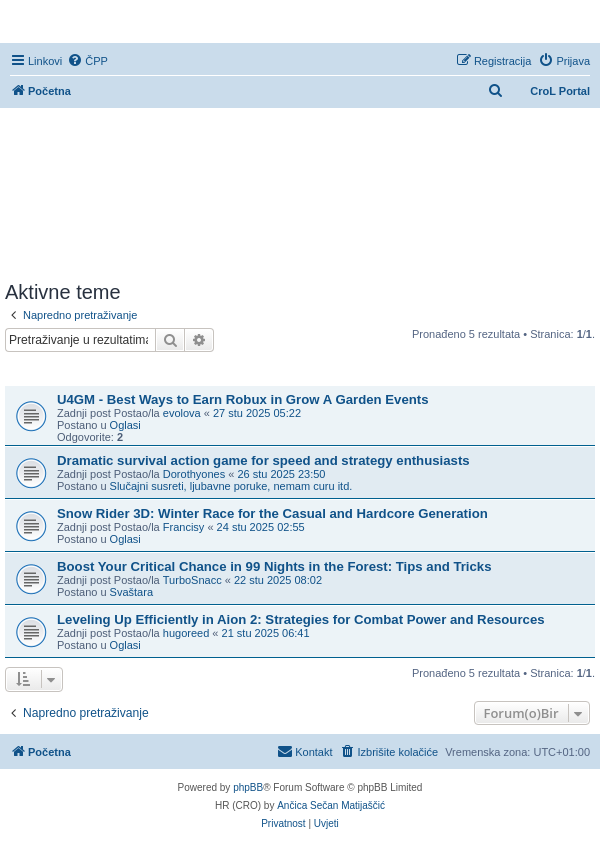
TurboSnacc (192, 580)
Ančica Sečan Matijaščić (331, 805)
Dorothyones (194, 474)
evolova (182, 413)
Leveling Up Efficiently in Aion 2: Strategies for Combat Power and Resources (301, 619)
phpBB (248, 787)
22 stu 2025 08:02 (278, 580)
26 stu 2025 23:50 (281, 474)
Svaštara (131, 592)
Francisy (184, 527)
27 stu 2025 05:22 (257, 413)
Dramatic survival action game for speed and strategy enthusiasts (263, 460)
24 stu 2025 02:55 (261, 527)
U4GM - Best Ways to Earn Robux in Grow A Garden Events (243, 399)
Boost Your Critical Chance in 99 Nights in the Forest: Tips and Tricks (274, 566)
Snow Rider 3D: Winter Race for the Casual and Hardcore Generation (272, 513)
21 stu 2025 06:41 (266, 633)
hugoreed (186, 633)
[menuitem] (87, 61)
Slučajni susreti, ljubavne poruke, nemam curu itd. (231, 486)
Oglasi (125, 425)
